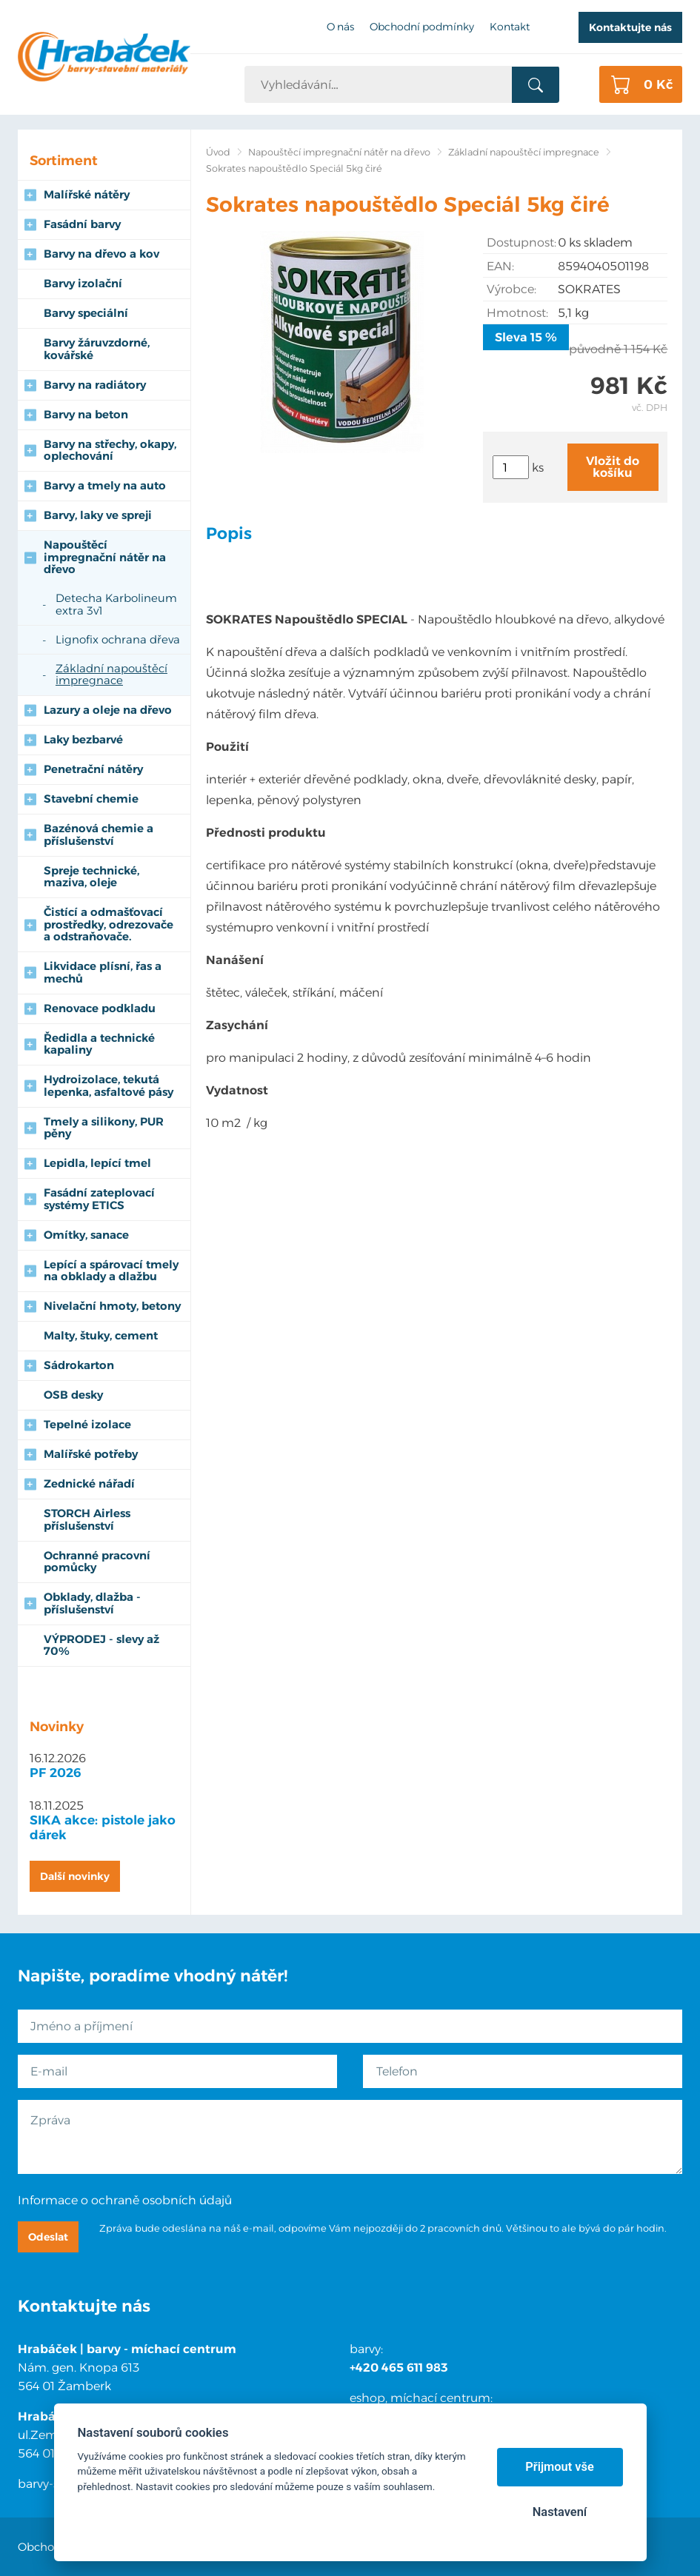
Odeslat (48, 2237)
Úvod (218, 152)
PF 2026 (55, 1772)
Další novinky (75, 1876)
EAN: (500, 266)
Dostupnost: (521, 242)
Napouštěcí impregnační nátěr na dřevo (339, 152)
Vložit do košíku (612, 467)
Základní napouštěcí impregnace (523, 152)
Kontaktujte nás (630, 27)
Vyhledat (535, 85)
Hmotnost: (517, 313)
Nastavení (560, 2512)
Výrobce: (511, 289)
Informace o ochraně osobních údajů (125, 2200)
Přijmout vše (559, 2467)
